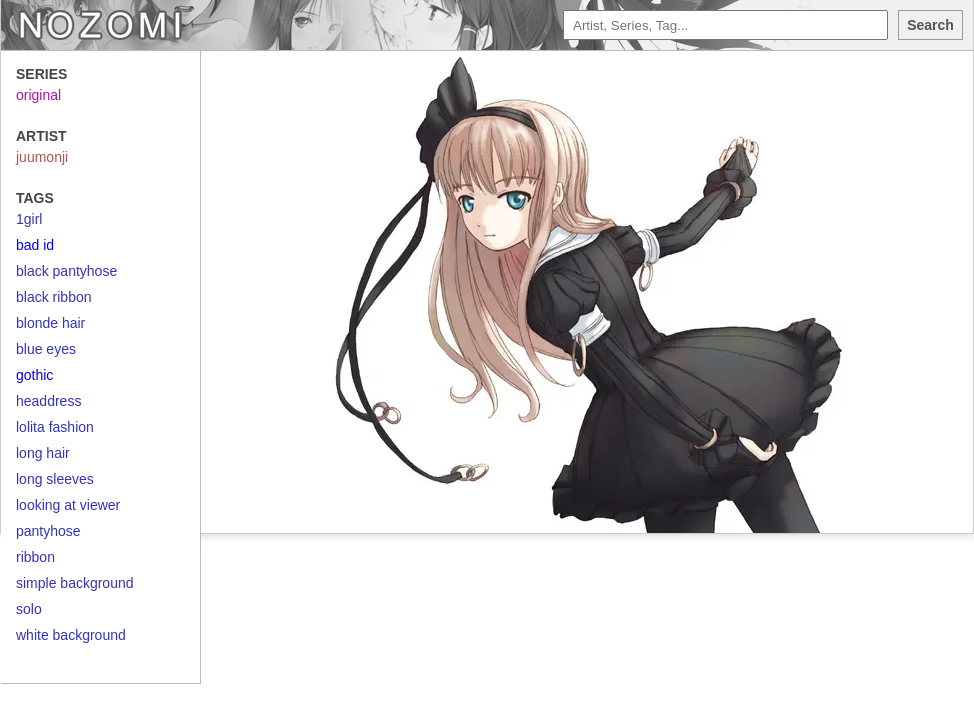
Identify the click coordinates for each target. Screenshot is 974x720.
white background (71, 635)
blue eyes (46, 349)
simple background (75, 583)
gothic (34, 375)
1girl (29, 219)
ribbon (35, 557)
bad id (35, 245)
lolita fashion (55, 427)
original (38, 95)
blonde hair (50, 323)
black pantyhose (66, 271)
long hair (43, 453)
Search (930, 25)
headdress (48, 401)
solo (29, 609)
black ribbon (54, 297)
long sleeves (55, 479)
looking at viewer (68, 505)
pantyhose (48, 531)
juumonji (42, 157)
